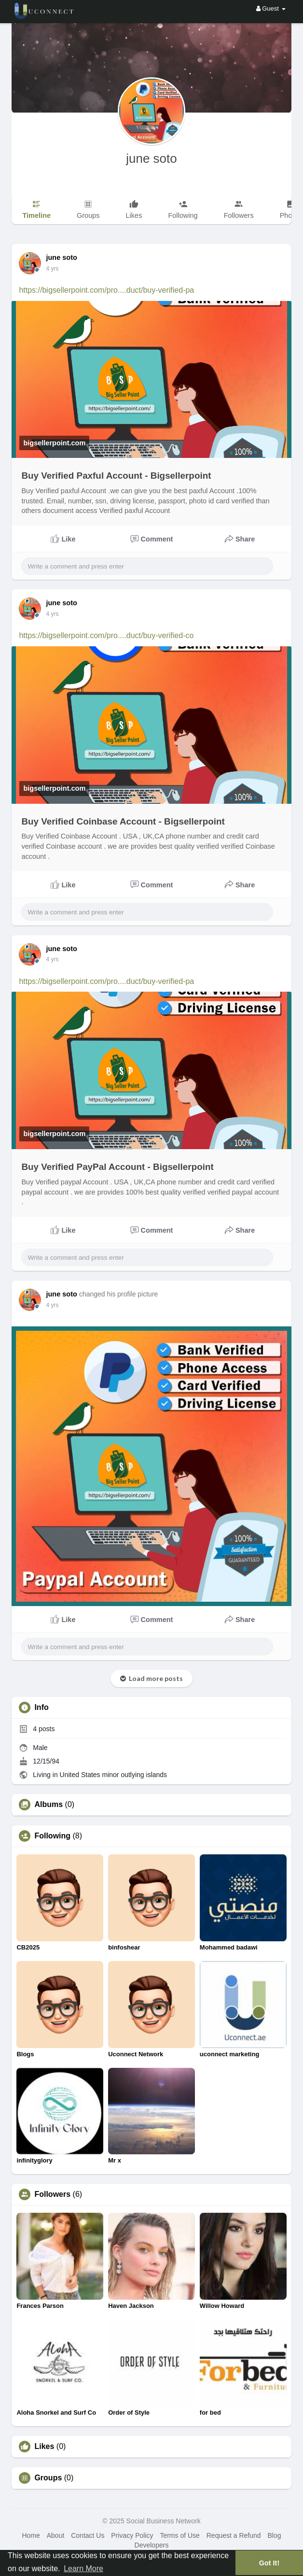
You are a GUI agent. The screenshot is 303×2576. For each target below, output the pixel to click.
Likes (44, 2446)
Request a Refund (234, 2535)
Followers (52, 2194)
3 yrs (52, 268)
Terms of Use (179, 2535)
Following (52, 1836)
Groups (48, 2478)
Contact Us (87, 2535)
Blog (274, 2535)
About (56, 2535)
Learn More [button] (83, 2568)
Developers (152, 2545)
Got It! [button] (269, 2563)
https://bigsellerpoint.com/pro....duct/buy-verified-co (106, 635)
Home (31, 2535)
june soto (151, 158)
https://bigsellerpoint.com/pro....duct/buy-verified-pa (106, 290)
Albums (48, 1804)
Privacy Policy (132, 2535)
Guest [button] (271, 8)
